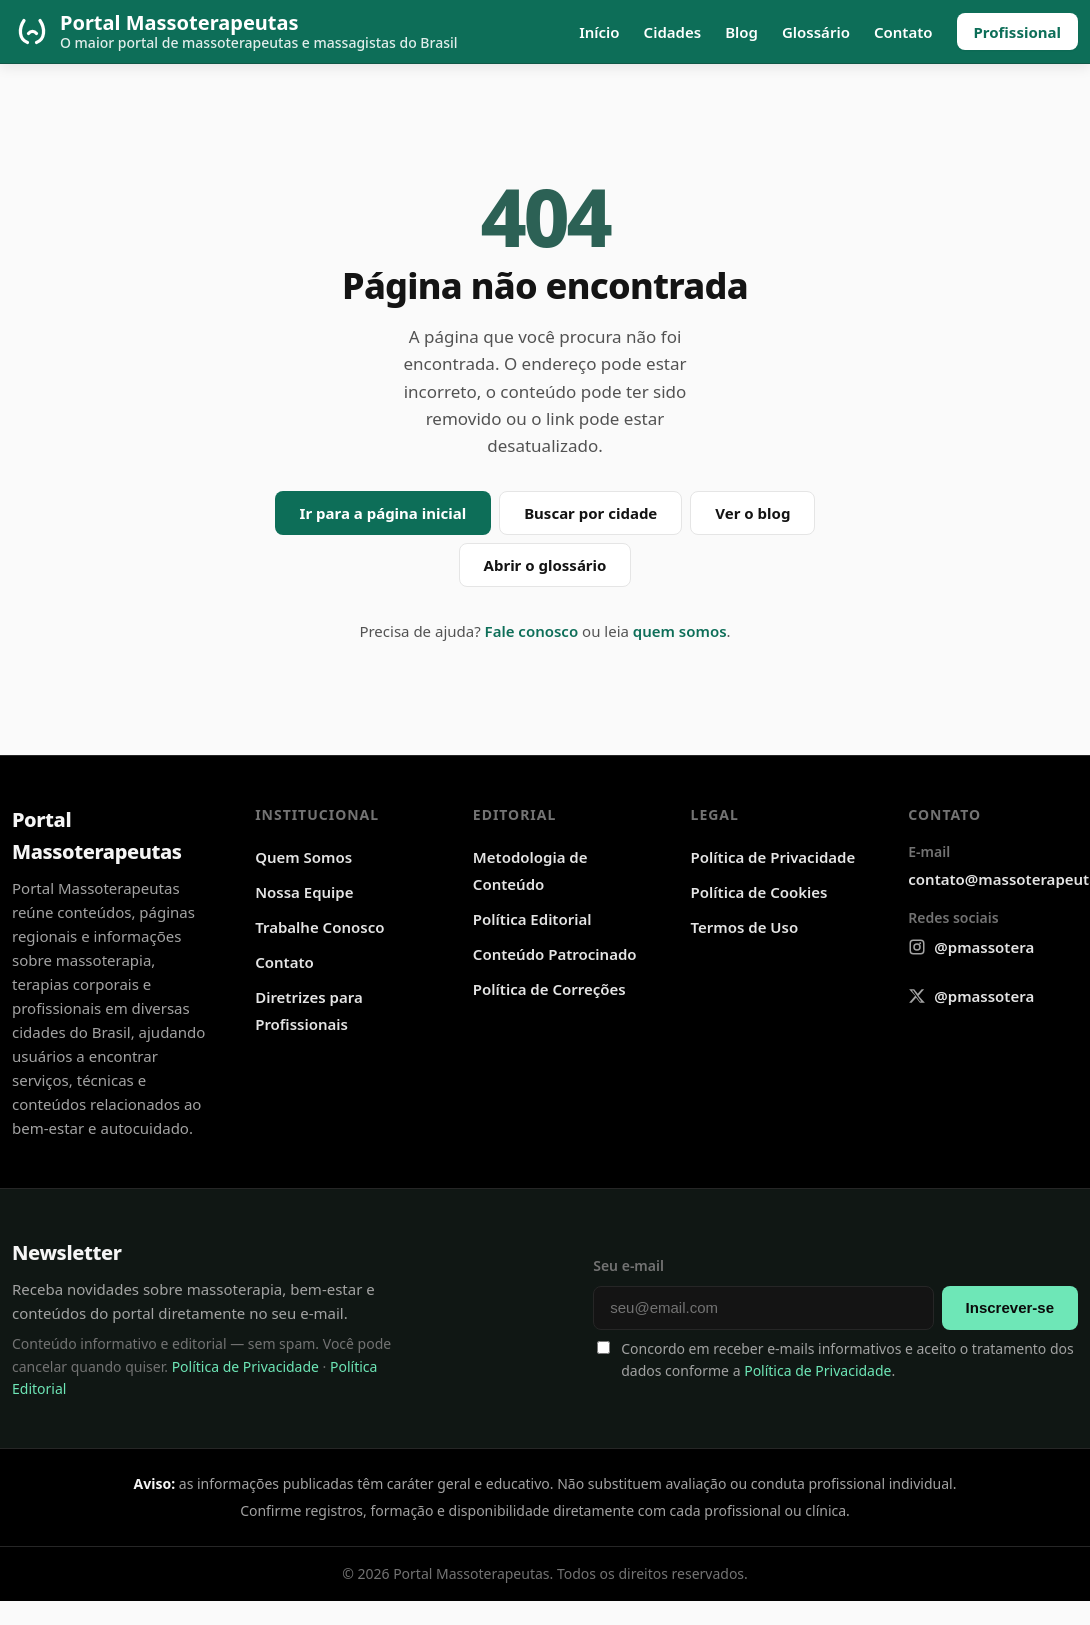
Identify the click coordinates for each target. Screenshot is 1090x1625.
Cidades (673, 32)
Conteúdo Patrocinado (555, 954)
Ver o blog (752, 513)
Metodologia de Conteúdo (530, 870)
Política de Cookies (759, 892)
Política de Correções (549, 989)
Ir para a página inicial (383, 513)
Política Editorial (532, 919)
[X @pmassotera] (971, 996)
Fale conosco (532, 631)
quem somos (680, 631)
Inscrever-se (1010, 1307)
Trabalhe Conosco (319, 927)
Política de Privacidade (773, 857)
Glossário (816, 32)
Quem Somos (303, 857)
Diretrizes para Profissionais (309, 1010)
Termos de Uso (745, 927)
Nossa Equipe (304, 892)
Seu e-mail (628, 1265)
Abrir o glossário (545, 565)
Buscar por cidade (590, 513)
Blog (741, 32)
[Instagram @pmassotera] (971, 947)
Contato (903, 32)
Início (599, 32)
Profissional (1018, 32)
